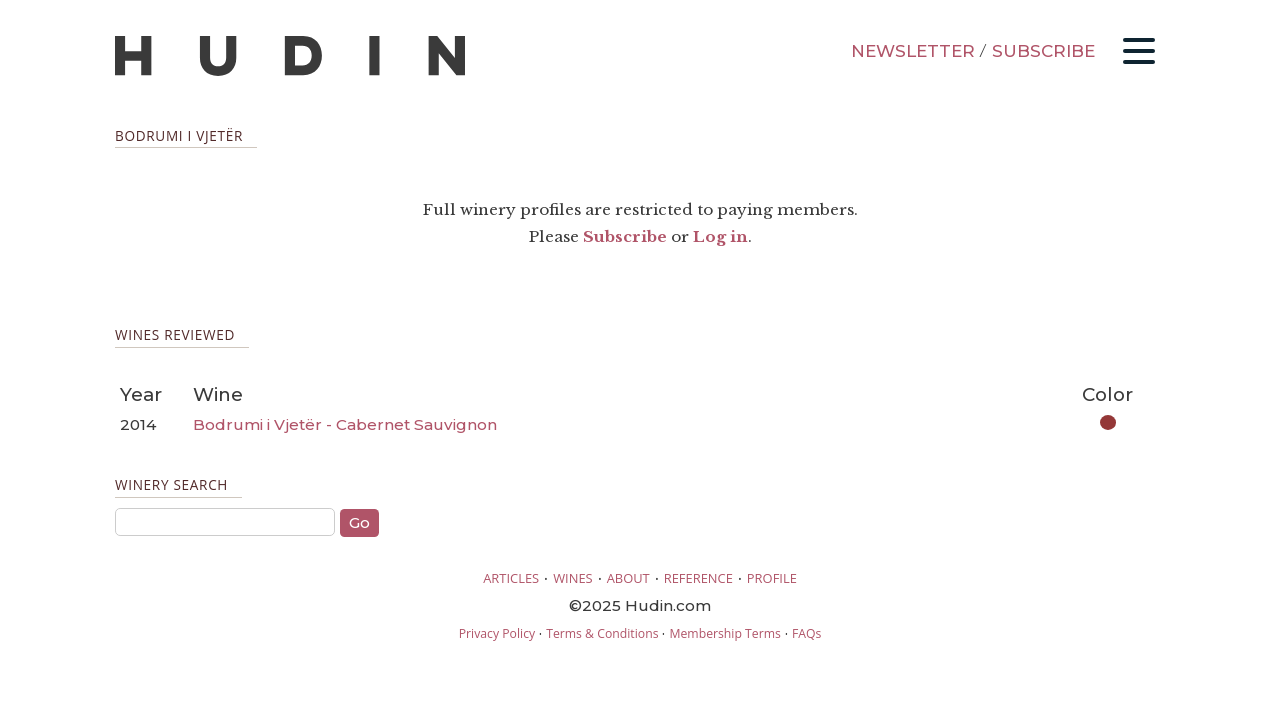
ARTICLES (511, 578)
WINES (573, 578)
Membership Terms (724, 633)
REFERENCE (698, 578)
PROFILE (772, 578)
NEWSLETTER (913, 51)
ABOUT (628, 578)
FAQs (806, 633)
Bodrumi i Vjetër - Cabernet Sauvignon (345, 424)
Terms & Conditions (602, 633)
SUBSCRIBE (1043, 51)
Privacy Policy (497, 633)
